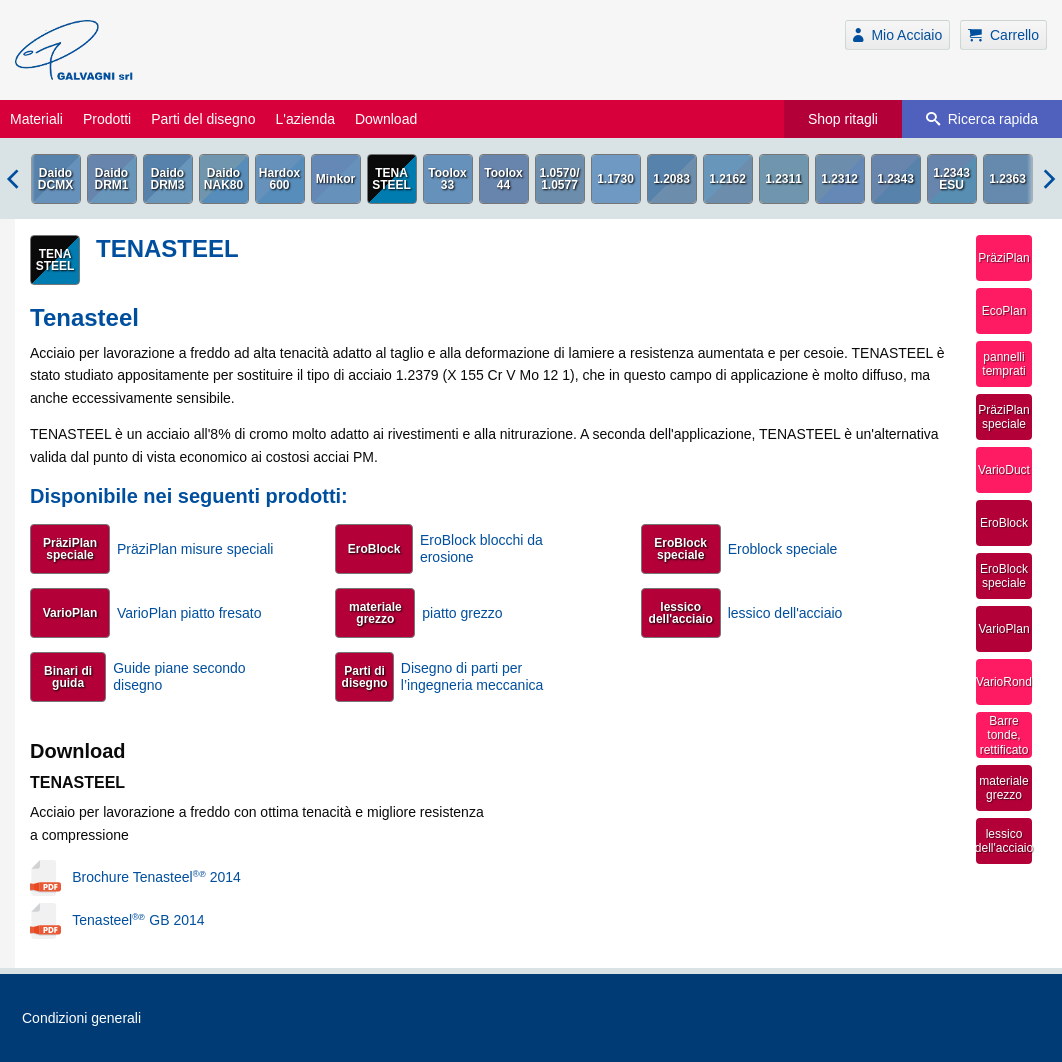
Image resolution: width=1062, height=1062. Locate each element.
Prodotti (107, 119)
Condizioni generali (81, 1018)
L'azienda (305, 119)
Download (386, 119)
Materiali (36, 119)
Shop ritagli (843, 119)
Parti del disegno (203, 119)
